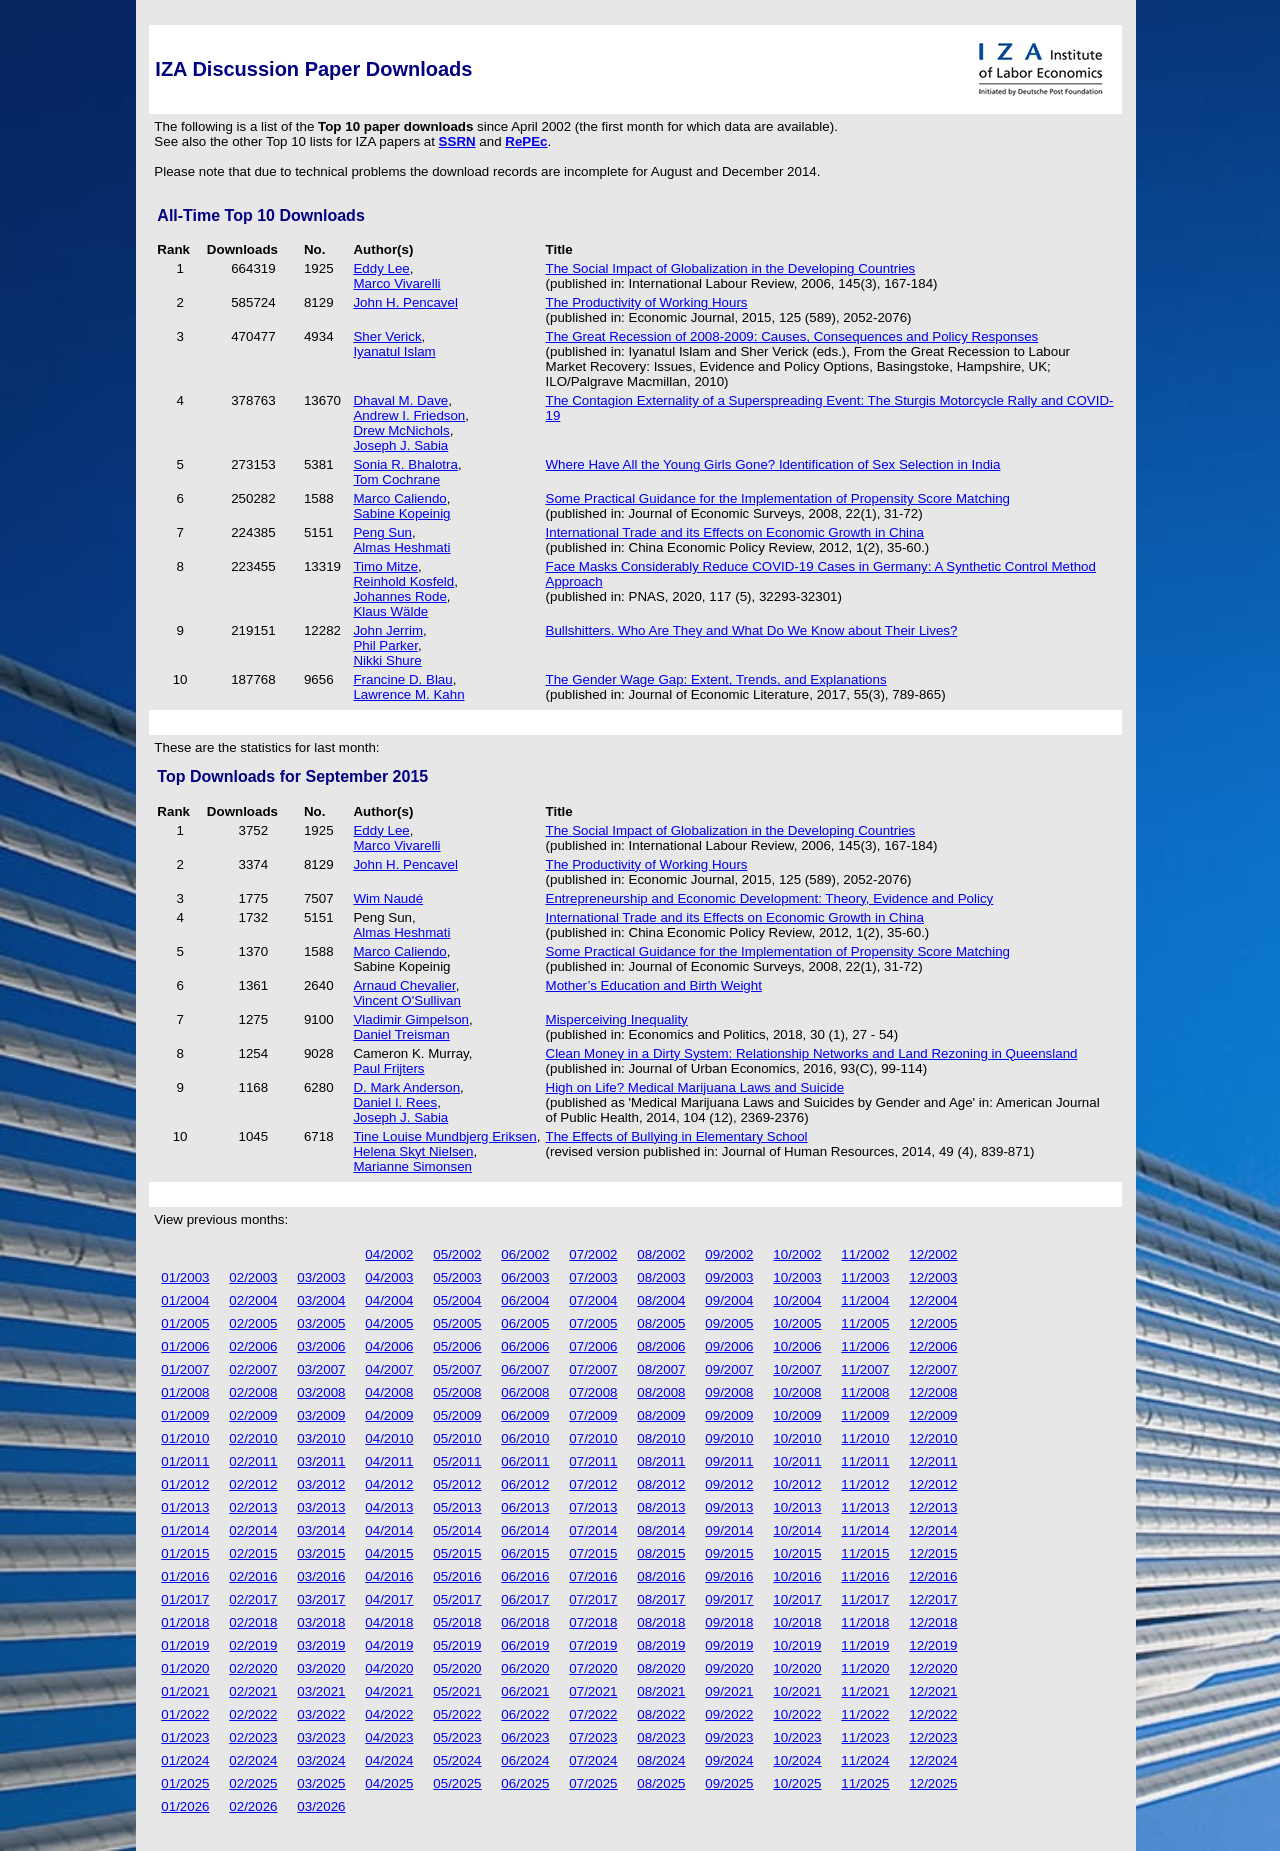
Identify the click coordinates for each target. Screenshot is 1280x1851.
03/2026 (321, 1806)
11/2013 (865, 1507)
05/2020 (457, 1668)
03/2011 (321, 1461)
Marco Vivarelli (396, 283)
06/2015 (525, 1553)
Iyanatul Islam (394, 351)
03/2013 (321, 1507)
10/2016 (797, 1576)
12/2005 (933, 1323)
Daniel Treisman (401, 1034)
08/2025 (661, 1783)
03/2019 (321, 1645)
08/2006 (661, 1346)
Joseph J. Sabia (400, 445)
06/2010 (525, 1438)
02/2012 (253, 1484)
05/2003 (457, 1277)
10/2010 (797, 1438)
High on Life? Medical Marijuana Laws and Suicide (695, 1087)
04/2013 (389, 1507)
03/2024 (321, 1760)
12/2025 (933, 1783)
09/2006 (729, 1346)
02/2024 (253, 1760)
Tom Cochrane (396, 479)
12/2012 (933, 1484)
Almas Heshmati (401, 547)
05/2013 (457, 1507)
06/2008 (525, 1392)
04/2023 (389, 1737)
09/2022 (729, 1714)
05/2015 (457, 1553)
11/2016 (865, 1576)
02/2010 (253, 1438)
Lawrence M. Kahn (408, 694)
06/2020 (525, 1668)
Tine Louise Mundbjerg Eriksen (444, 1136)
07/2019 (593, 1645)
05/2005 (457, 1323)
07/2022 (593, 1714)
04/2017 (389, 1599)
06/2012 (525, 1484)
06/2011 (525, 1461)
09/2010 (729, 1438)
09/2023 (729, 1737)
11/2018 (865, 1622)
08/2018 (661, 1622)
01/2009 (185, 1415)
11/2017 (865, 1599)
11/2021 (865, 1691)
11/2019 (865, 1645)
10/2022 (797, 1714)
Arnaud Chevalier (404, 985)
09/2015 (729, 1553)
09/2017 (729, 1599)
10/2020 (797, 1668)
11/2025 (865, 1783)
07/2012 (593, 1484)
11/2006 (865, 1346)
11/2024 (865, 1760)
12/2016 (933, 1576)
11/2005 (865, 1323)
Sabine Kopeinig (401, 513)
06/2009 (525, 1415)
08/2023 (661, 1737)
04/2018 (389, 1622)
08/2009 (661, 1415)
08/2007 (661, 1369)
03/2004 (321, 1300)
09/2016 (729, 1576)
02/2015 (253, 1553)
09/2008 (729, 1392)
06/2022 (525, 1714)
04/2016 (389, 1576)
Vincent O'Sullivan (407, 1000)
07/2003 (593, 1277)
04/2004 (389, 1300)
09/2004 (729, 1300)
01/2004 (185, 1300)
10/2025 (797, 1783)
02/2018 (253, 1622)
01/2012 (185, 1484)
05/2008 (457, 1392)
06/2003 (525, 1277)
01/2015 (185, 1553)
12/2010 (933, 1438)
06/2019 (525, 1645)
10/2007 (797, 1369)
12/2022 (933, 1714)
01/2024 (185, 1760)
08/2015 (661, 1553)
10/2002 (797, 1254)
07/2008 (593, 1392)
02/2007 (253, 1369)
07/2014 (593, 1530)
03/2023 (321, 1737)
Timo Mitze (385, 566)
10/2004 (797, 1300)
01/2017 (185, 1599)
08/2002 (661, 1254)
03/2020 (321, 1668)
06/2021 (525, 1691)
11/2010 (865, 1438)
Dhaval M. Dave (400, 400)
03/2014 (321, 1530)
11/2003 (865, 1277)
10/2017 (797, 1599)
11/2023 (865, 1737)
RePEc (526, 141)
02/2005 (253, 1323)
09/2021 (729, 1691)
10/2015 (797, 1553)
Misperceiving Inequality (617, 1019)
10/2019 (797, 1645)
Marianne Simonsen (412, 1166)
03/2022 (321, 1714)
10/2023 (797, 1737)
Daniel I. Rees (395, 1102)
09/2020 (729, 1668)
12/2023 (933, 1737)
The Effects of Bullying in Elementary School (677, 1136)
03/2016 (321, 1576)
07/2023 (593, 1737)
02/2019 (253, 1645)
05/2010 (457, 1438)
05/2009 (457, 1415)
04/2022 (389, 1714)
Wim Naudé (388, 898)
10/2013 (797, 1507)
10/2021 (797, 1691)
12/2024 (933, 1760)
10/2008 (797, 1392)
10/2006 (797, 1346)
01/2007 (185, 1369)
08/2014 (661, 1530)
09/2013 (729, 1507)
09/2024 (729, 1760)
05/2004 (457, 1300)
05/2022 (457, 1714)
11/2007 (865, 1369)
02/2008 (253, 1392)
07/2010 (593, 1438)
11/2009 (865, 1415)
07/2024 (593, 1760)
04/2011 (389, 1461)
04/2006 (389, 1346)
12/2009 (933, 1415)
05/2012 (457, 1484)
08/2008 (661, 1392)
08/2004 (661, 1300)
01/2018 (185, 1622)
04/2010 (389, 1438)
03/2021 (321, 1691)
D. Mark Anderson (406, 1087)
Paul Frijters (388, 1068)
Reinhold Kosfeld (403, 581)
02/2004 (253, 1300)
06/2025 (525, 1783)
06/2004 (525, 1300)
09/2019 (729, 1645)
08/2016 (661, 1576)
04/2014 (389, 1530)
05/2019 (457, 1645)
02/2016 (253, 1576)
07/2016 (593, 1576)
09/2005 (729, 1323)
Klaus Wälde (390, 611)
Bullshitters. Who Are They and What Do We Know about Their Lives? (752, 630)
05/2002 (457, 1254)
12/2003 (933, 1277)
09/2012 (729, 1484)
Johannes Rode (399, 596)
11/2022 (865, 1714)
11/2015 (865, 1553)
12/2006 (933, 1346)
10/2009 (797, 1415)
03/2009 (321, 1415)
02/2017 (253, 1599)
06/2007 (525, 1369)
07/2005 (593, 1323)
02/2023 (253, 1737)
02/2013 (253, 1507)
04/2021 (389, 1691)
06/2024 (525, 1760)
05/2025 (457, 1783)
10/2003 (797, 1277)
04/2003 (389, 1277)
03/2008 (321, 1392)
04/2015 (389, 1553)
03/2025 (321, 1783)
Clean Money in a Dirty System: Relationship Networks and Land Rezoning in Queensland (812, 1053)
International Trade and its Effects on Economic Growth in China (735, 532)
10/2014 (797, 1530)
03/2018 (321, 1622)
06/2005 (525, 1323)
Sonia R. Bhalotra (405, 464)
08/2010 (661, 1438)
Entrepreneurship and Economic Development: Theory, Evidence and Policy (770, 898)
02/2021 (253, 1691)
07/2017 (593, 1599)
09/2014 (729, 1530)
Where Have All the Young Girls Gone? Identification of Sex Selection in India (773, 464)
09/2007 (729, 1369)
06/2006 (525, 1346)
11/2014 (865, 1530)
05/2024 (457, 1760)
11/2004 (865, 1300)
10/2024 (797, 1760)
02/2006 (253, 1346)
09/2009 (729, 1415)
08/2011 (661, 1461)
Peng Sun (382, 532)
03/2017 (321, 1599)
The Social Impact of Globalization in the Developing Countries (731, 268)
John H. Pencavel (405, 302)
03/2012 (321, 1484)
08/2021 (661, 1691)
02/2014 (253, 1530)
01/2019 (185, 1645)
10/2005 (797, 1323)
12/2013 (933, 1507)
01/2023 (185, 1737)
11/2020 (865, 1668)
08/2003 (661, 1277)
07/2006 (593, 1346)
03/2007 (321, 1369)
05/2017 (457, 1599)
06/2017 (525, 1599)
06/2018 (525, 1622)
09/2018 (729, 1622)
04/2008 (389, 1392)
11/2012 (865, 1484)
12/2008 (933, 1392)
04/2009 (389, 1415)
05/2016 (457, 1576)
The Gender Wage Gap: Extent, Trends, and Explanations (716, 679)
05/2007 (457, 1369)
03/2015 (321, 1553)
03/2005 (321, 1323)
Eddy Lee (381, 268)
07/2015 (593, 1553)
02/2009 (253, 1415)
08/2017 (661, 1599)
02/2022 (253, 1714)
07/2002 (593, 1254)
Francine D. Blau (402, 679)
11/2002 (865, 1254)
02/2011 (253, 1461)
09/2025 (729, 1783)
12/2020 (933, 1668)
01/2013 (185, 1507)
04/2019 (389, 1645)
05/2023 (457, 1737)
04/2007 (389, 1369)
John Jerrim (388, 630)
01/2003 (185, 1277)
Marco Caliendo (399, 498)
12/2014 (933, 1530)
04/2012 (389, 1484)
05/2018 (457, 1622)
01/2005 (185, 1323)
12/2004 (933, 1300)
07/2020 (593, 1668)
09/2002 (729, 1254)
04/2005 (389, 1323)
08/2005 (661, 1323)
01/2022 (185, 1714)
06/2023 (525, 1737)
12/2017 (933, 1599)
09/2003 (729, 1277)
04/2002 (389, 1254)
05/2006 (457, 1346)
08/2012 (661, 1484)
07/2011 (593, 1461)
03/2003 (321, 1277)
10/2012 (797, 1484)
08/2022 (661, 1714)
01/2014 (185, 1530)
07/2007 (593, 1369)
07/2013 (593, 1507)
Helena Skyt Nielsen (413, 1151)
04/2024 (389, 1760)
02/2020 (253, 1668)
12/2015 (933, 1553)
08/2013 (661, 1507)
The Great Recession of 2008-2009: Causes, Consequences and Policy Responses (792, 336)
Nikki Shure (387, 660)
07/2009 (593, 1415)
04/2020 (389, 1668)
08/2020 (661, 1668)
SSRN (457, 141)
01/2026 (185, 1806)
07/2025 (593, 1783)
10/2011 (797, 1461)
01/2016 (185, 1576)
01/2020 (185, 1668)
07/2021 (593, 1691)
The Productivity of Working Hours (647, 302)
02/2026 (253, 1806)
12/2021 (933, 1691)
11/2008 (865, 1392)
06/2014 (525, 1530)
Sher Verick (387, 336)
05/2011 (457, 1461)
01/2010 (185, 1438)
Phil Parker (385, 645)
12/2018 (933, 1622)
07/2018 (593, 1622)
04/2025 (389, 1783)
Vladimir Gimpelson (411, 1019)
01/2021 (185, 1691)
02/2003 (253, 1277)
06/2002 (525, 1254)
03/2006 (321, 1346)
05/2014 (457, 1530)
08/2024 (661, 1760)
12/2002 (933, 1254)
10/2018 (797, 1622)
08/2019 (661, 1645)
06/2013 (525, 1507)
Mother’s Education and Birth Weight (654, 985)
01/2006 (185, 1346)
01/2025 (185, 1783)
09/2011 (729, 1461)
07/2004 (593, 1300)
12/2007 (933, 1369)
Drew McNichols (401, 430)
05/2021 (457, 1691)
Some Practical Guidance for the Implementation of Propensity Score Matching (778, 498)
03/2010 (321, 1438)
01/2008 (185, 1392)
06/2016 (525, 1576)
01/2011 (185, 1461)
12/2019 (933, 1645)
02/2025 (253, 1783)
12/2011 (933, 1461)
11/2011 (865, 1461)
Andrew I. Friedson (409, 415)
